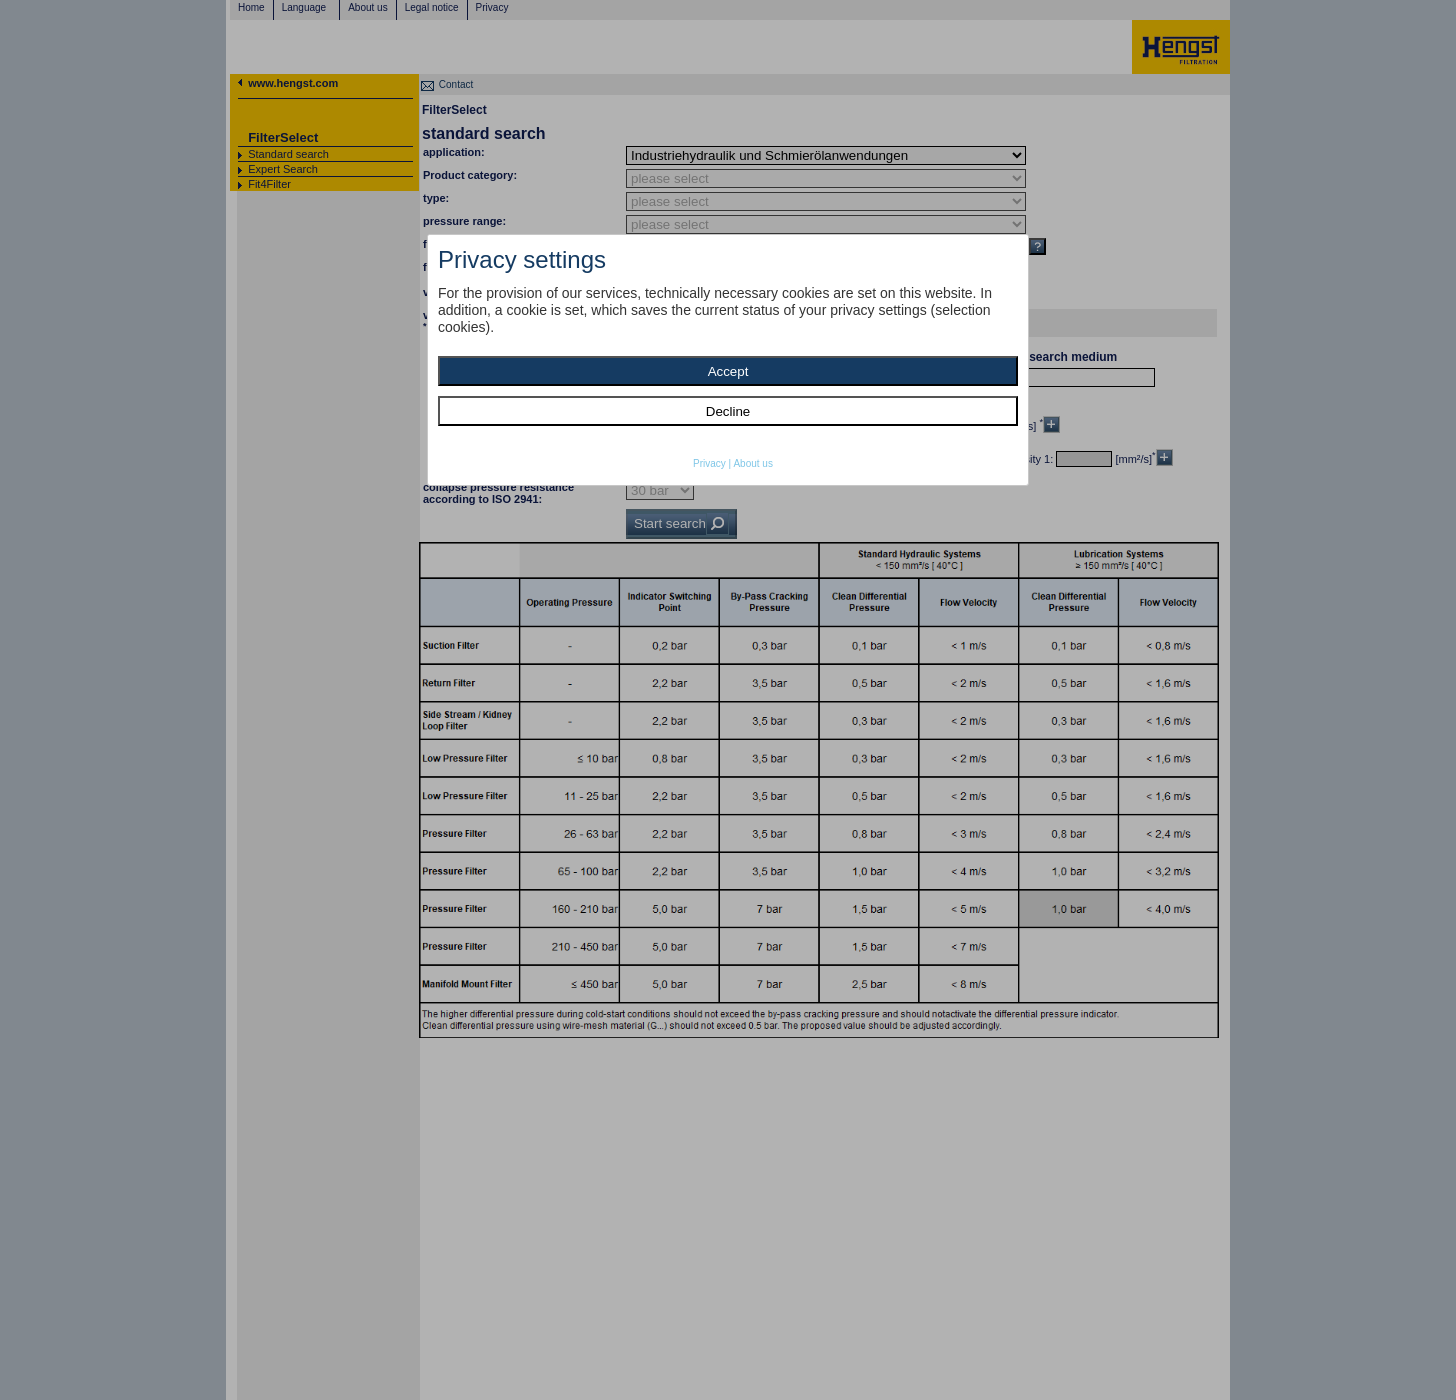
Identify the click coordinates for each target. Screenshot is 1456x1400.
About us (752, 463)
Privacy (709, 463)
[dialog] (728, 360)
